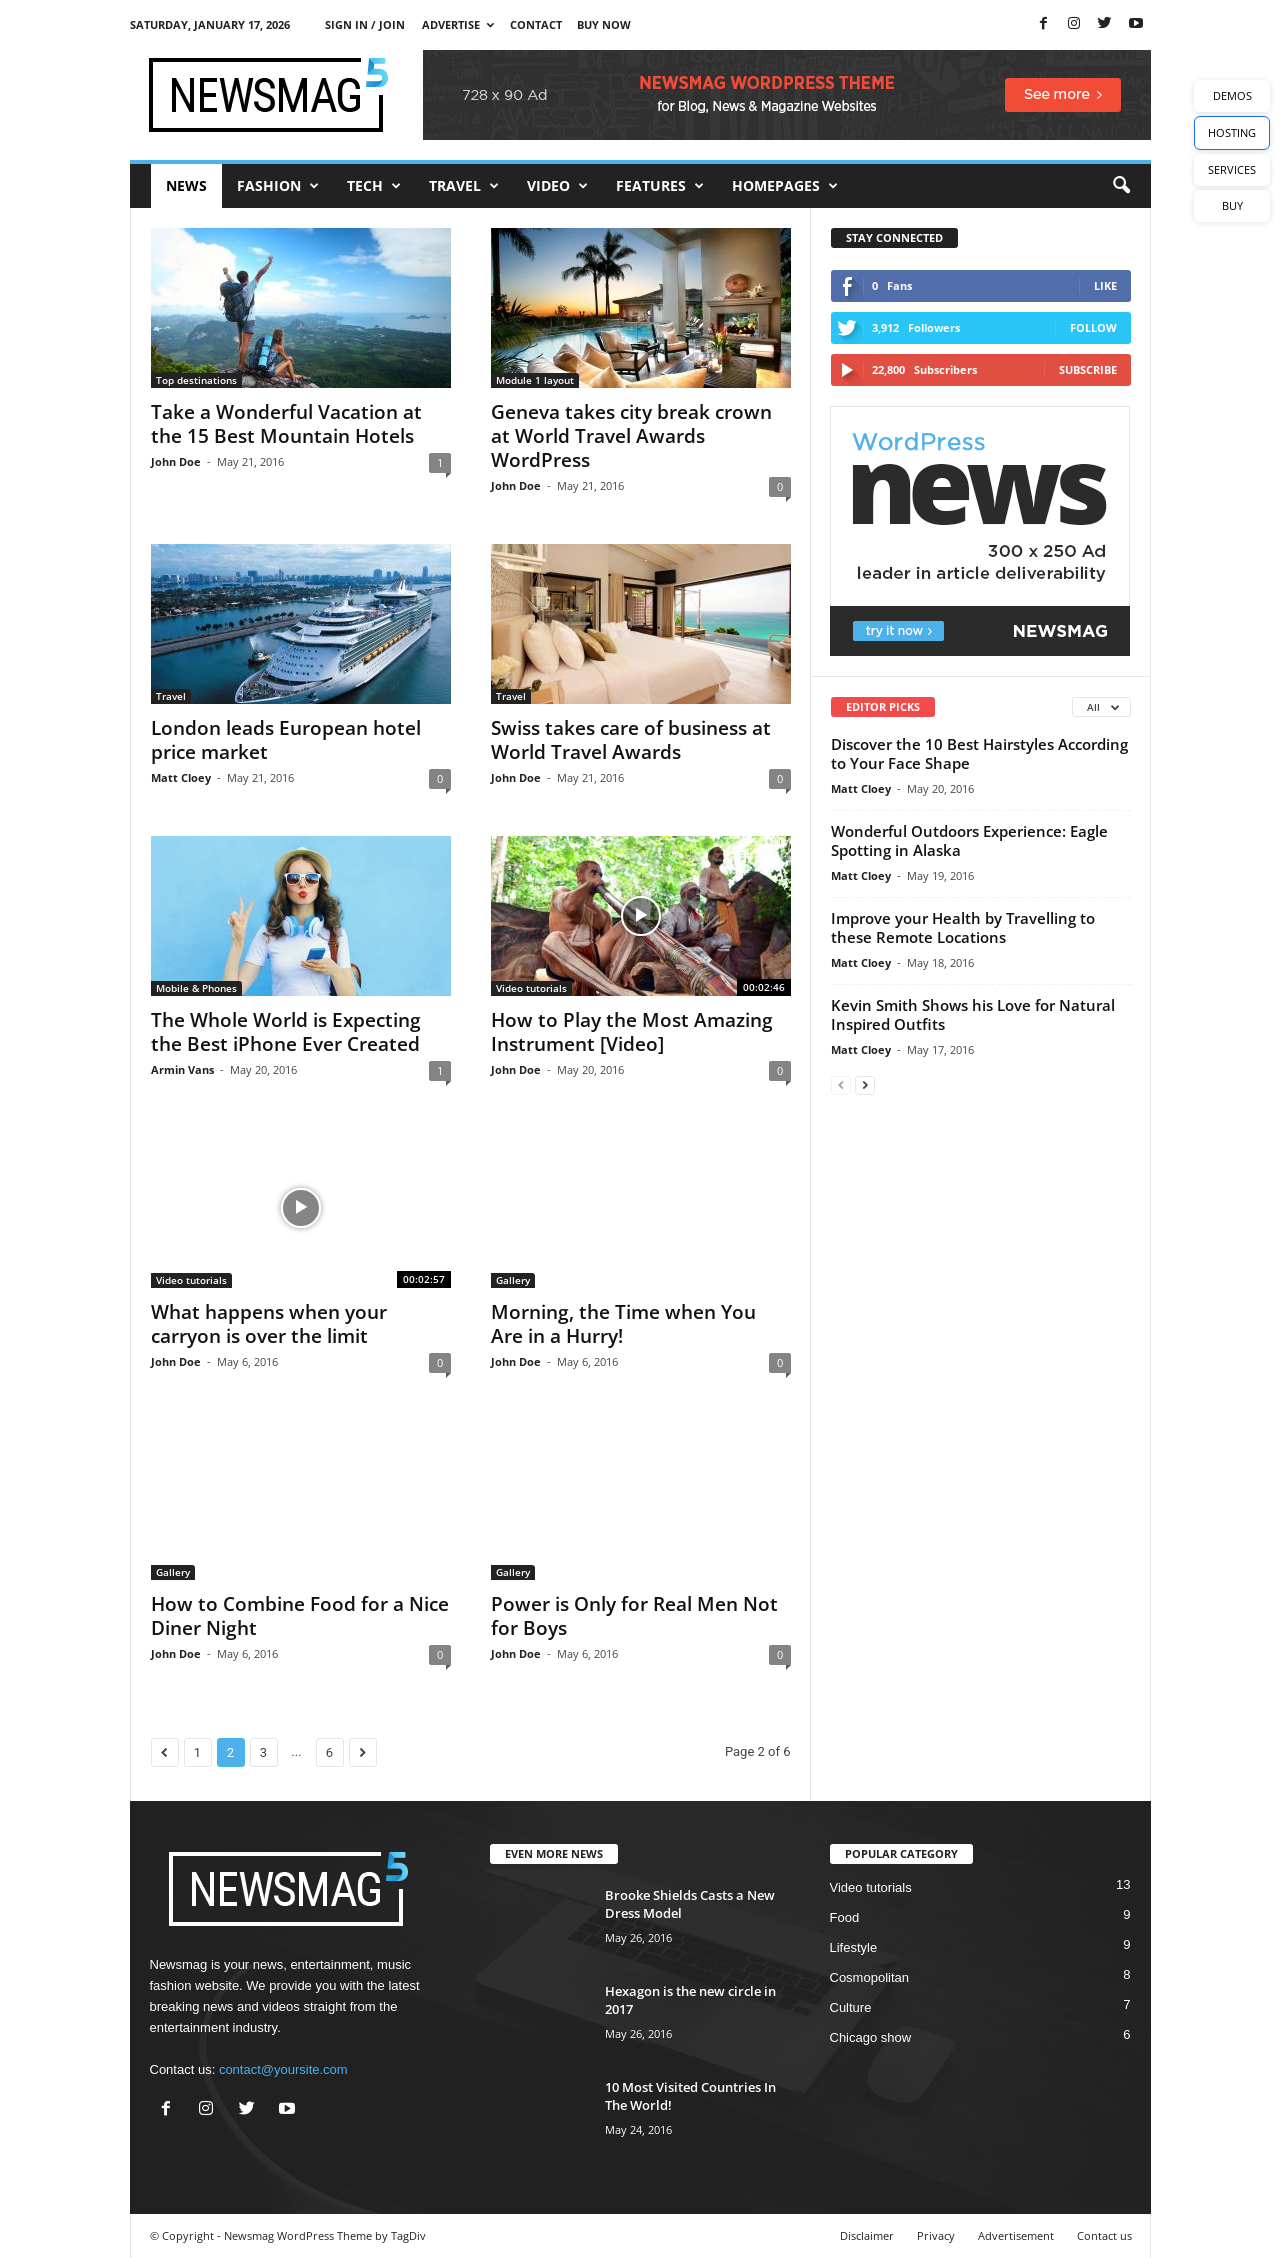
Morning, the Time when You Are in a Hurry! (623, 1324)
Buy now (604, 24)
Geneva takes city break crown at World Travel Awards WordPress (631, 436)
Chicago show (871, 2037)
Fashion (278, 186)
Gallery (513, 1280)
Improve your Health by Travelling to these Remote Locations (963, 927)
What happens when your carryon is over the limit (269, 1324)
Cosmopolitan (870, 1977)
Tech (374, 186)
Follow (1093, 327)
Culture (851, 2007)
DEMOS (1232, 95)
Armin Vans (182, 1069)
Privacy (936, 2235)
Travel (464, 186)
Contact (536, 24)
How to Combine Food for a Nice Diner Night (300, 1616)
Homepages (785, 186)
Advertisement (1016, 2235)
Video (557, 186)
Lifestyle (854, 1947)
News (186, 185)
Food (845, 1917)
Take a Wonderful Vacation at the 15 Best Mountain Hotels (286, 424)
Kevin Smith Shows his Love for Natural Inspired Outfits (973, 1014)
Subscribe (1088, 369)
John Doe (176, 461)
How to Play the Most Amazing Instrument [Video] (632, 1032)
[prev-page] (841, 1084)
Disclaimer (867, 2235)
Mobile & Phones (196, 988)
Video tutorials (531, 988)
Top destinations (196, 380)
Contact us (1104, 2235)
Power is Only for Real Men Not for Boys (634, 1616)
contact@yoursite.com (283, 2069)
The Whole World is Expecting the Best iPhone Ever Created (286, 1032)
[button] (1121, 186)
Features (660, 186)
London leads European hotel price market (286, 740)
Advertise (458, 24)
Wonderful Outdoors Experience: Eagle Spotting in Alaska (969, 840)
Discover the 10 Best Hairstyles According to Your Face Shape (979, 753)
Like (1105, 285)
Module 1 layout (535, 380)
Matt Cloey (181, 777)
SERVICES (1232, 169)
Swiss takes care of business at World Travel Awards (631, 740)
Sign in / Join (365, 24)
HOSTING (1232, 132)
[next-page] (865, 1084)
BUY (1232, 205)
